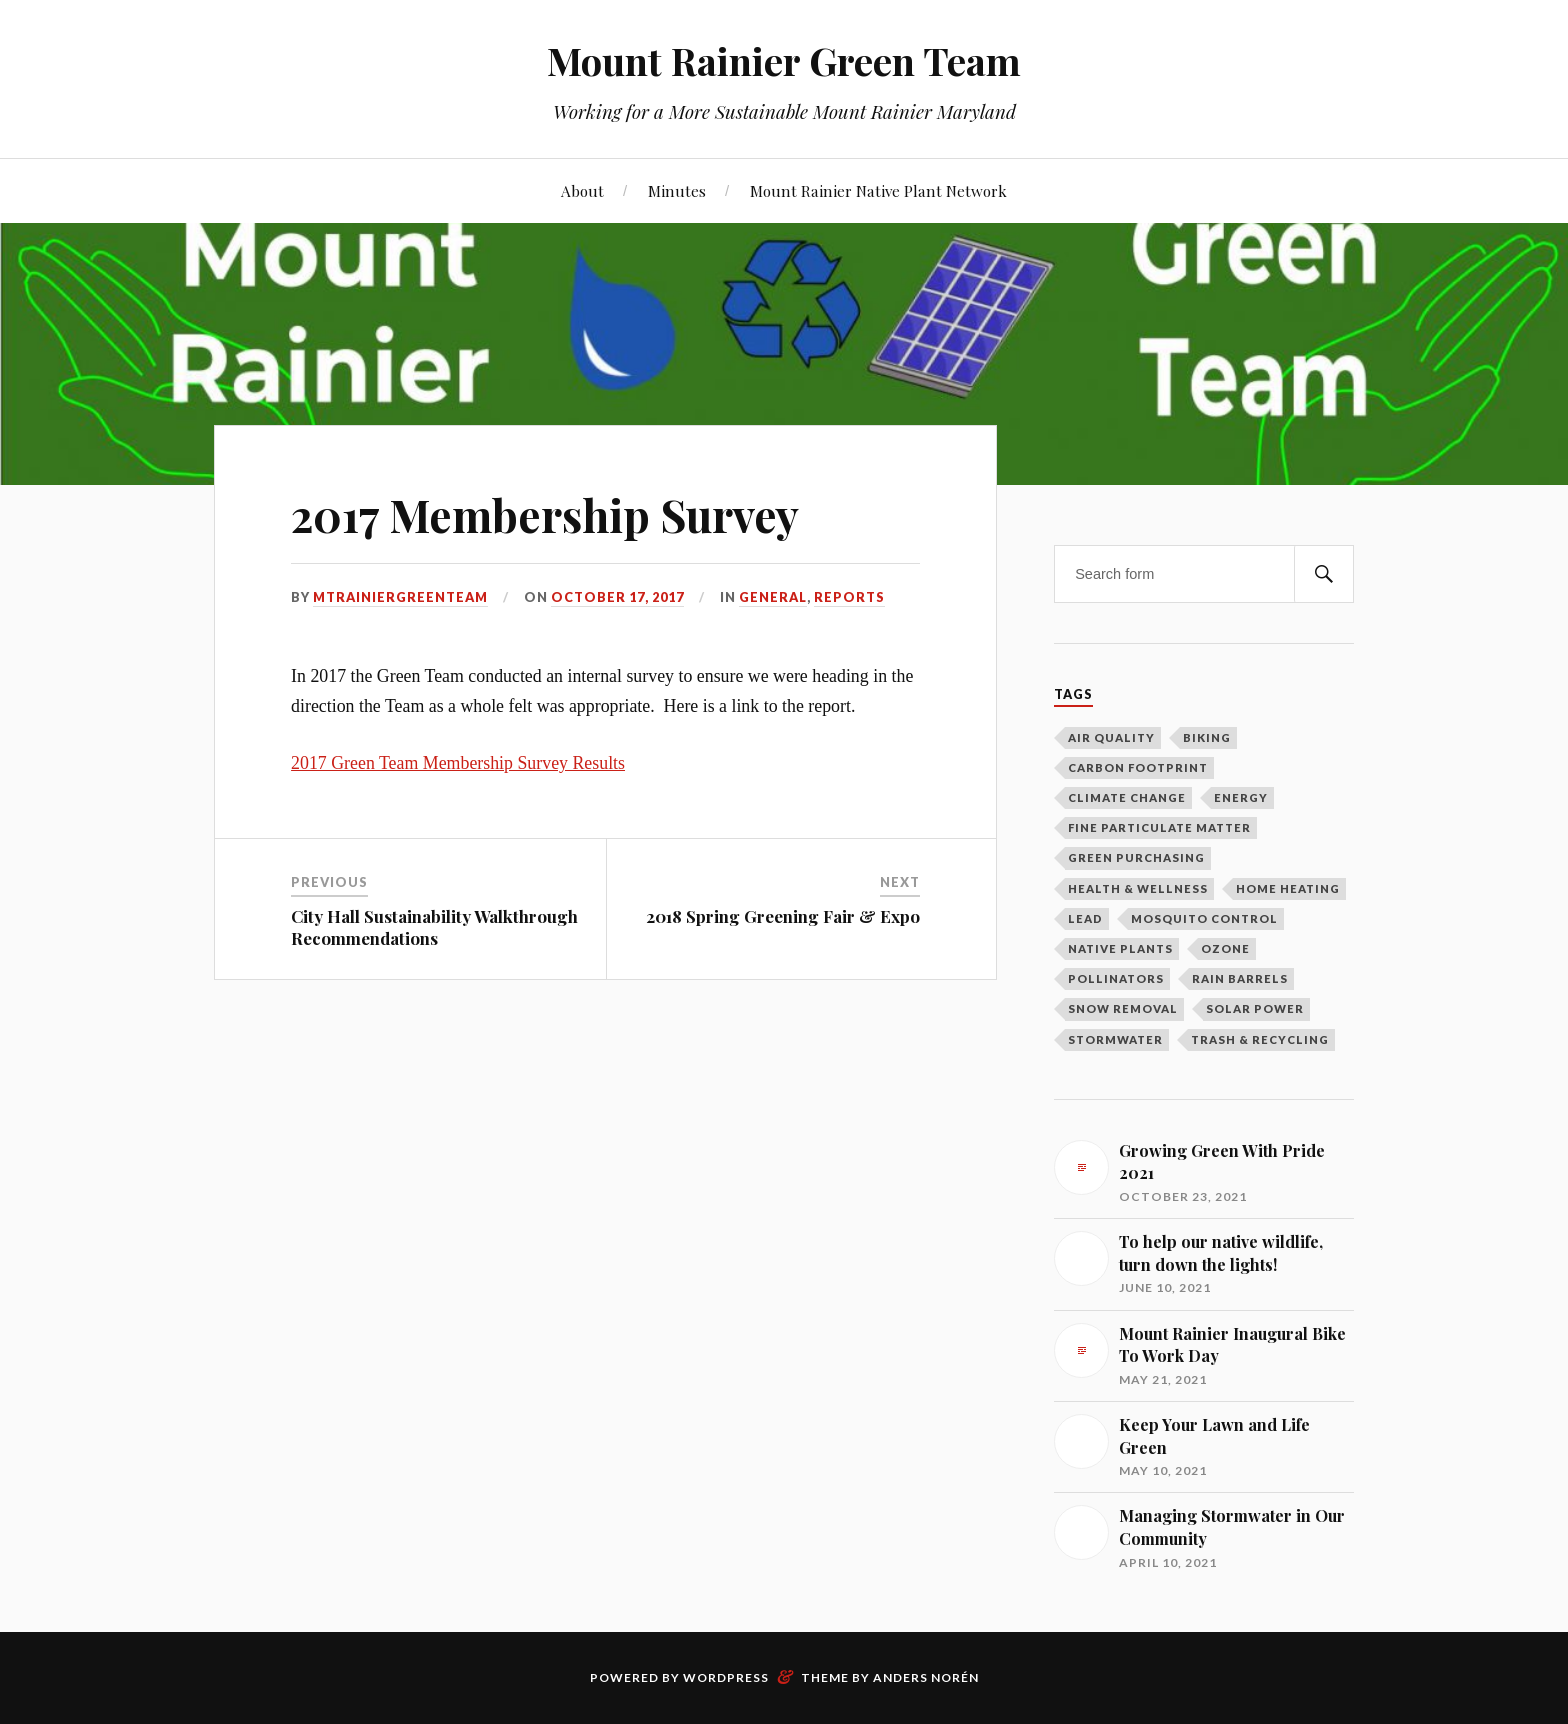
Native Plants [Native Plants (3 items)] (1120, 948)
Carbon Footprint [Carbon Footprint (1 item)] (1138, 767)
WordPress (726, 1677)
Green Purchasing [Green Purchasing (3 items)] (1136, 857)
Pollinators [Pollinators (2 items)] (1116, 978)
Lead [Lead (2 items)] (1085, 918)
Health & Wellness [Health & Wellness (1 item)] (1138, 888)
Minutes (677, 190)
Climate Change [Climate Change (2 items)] (1127, 797)
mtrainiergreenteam (400, 597)
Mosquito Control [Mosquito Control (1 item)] (1204, 918)
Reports (849, 597)
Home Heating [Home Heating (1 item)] (1288, 888)
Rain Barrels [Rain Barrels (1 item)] (1240, 978)
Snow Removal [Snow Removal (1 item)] (1123, 1008)
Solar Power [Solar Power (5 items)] (1255, 1008)
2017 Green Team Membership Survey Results (458, 763)
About (582, 190)
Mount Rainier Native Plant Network (878, 190)
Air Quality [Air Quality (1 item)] (1111, 737)
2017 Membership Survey (545, 514)
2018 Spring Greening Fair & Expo (783, 916)
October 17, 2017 (617, 597)
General (773, 597)
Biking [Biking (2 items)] (1207, 737)
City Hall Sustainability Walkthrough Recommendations (434, 927)
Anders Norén (926, 1677)
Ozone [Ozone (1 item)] (1225, 948)
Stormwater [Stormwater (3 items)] (1115, 1039)
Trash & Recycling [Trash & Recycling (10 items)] (1260, 1039)
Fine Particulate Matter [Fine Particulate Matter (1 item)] (1159, 827)
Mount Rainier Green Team (784, 60)
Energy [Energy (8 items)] (1241, 797)
